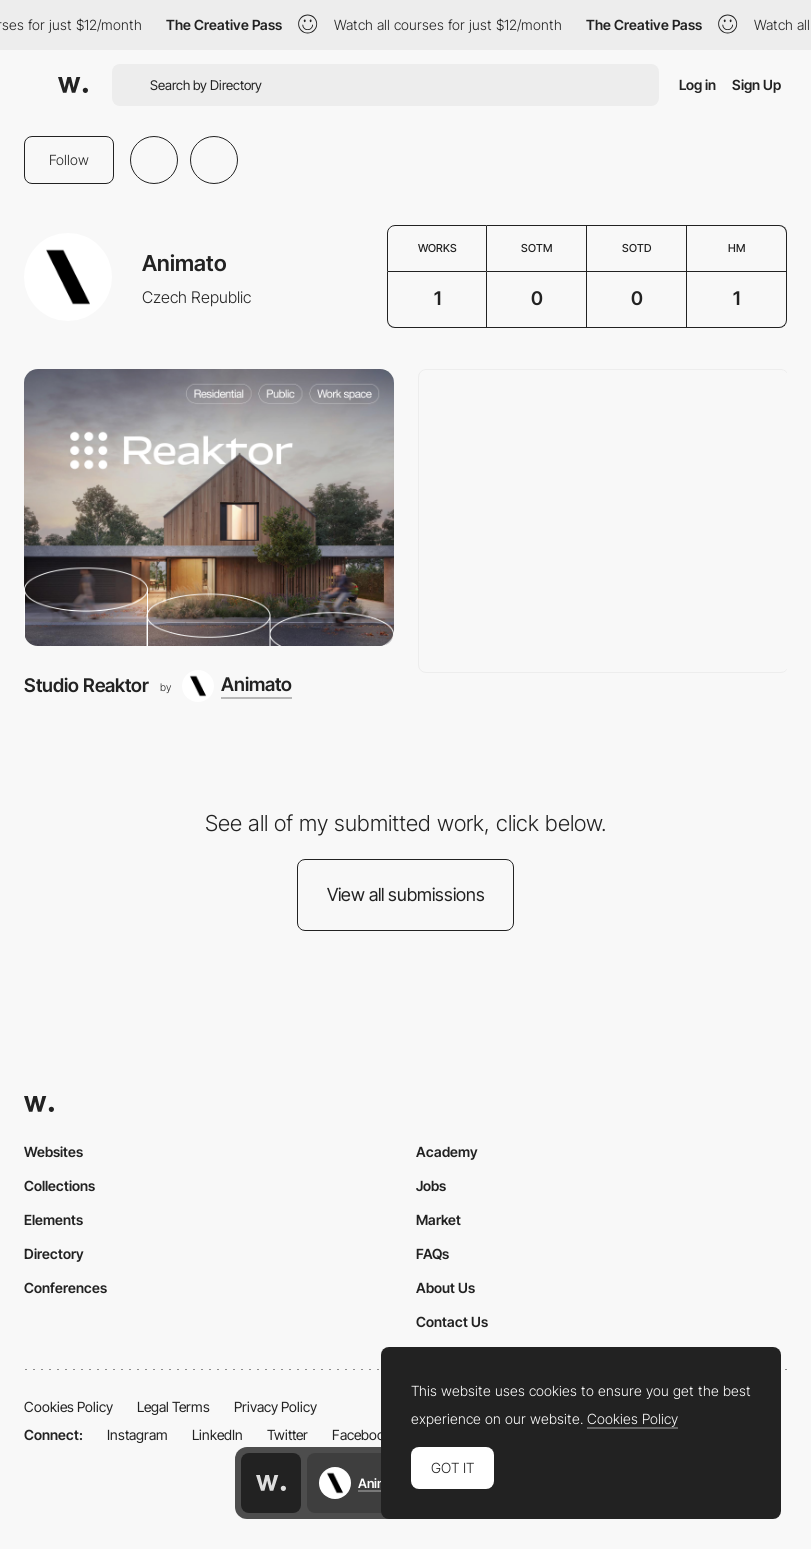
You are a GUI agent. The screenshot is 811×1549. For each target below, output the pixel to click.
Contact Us (452, 1321)
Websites (53, 1151)
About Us (445, 1287)
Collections (59, 1185)
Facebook (362, 1434)
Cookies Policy (68, 1406)
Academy (447, 1151)
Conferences (65, 1287)
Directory (54, 1253)
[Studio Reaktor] (209, 507)
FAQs (432, 1253)
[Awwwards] (73, 85)
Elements (53, 1219)
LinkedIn (217, 1434)
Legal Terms (173, 1406)
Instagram (137, 1434)
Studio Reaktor (86, 685)
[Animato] (237, 686)
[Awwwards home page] (271, 1483)
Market (438, 1219)
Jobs (431, 1185)
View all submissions (406, 894)
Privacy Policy (275, 1406)
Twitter (287, 1434)
